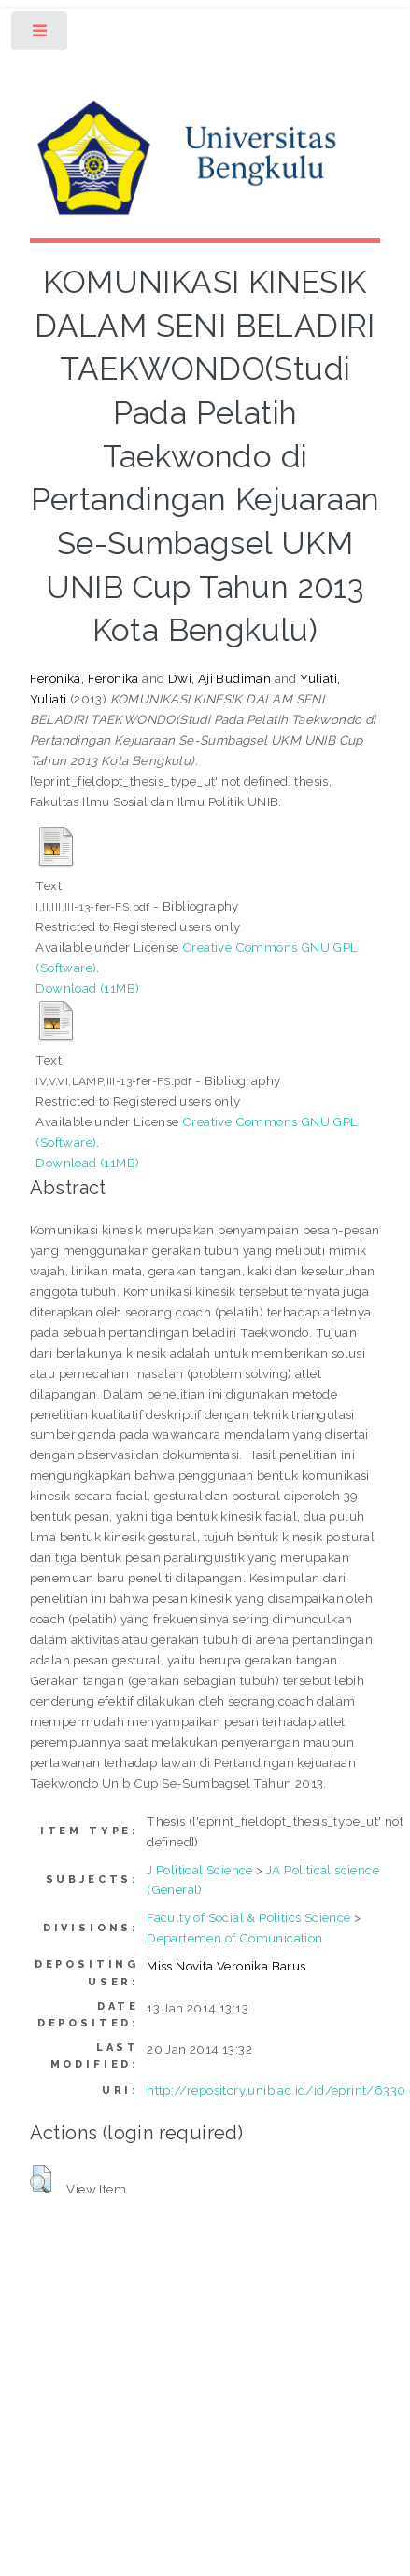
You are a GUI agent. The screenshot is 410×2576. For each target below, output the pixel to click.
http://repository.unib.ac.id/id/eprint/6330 (276, 2089)
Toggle (40, 35)
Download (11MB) (87, 988)
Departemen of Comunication (234, 1937)
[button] (40, 2179)
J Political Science (200, 1869)
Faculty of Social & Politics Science (248, 1917)
